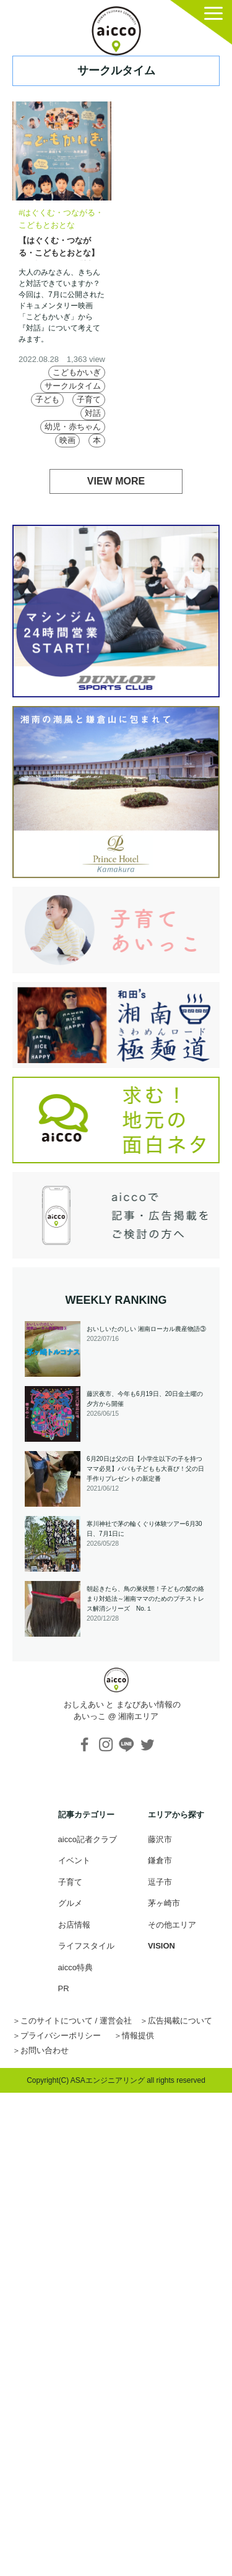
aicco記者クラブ (87, 1839)
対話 (93, 413)
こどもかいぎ (77, 372)
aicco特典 (75, 1967)
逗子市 (160, 1882)
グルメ (70, 1903)
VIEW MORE (116, 481)
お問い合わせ (44, 2050)
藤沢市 (160, 1839)
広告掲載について (180, 2020)
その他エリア (172, 1924)
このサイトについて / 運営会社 (76, 2020)
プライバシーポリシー (60, 2035)
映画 (67, 440)
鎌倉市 (160, 1860)
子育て (89, 399)
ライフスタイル (86, 1945)
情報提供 (138, 2035)
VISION (161, 1945)
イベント (74, 1860)
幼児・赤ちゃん (73, 426)
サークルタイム (73, 385)
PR (63, 1988)
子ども (47, 399)
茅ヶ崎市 (164, 1903)
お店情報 (74, 1924)
